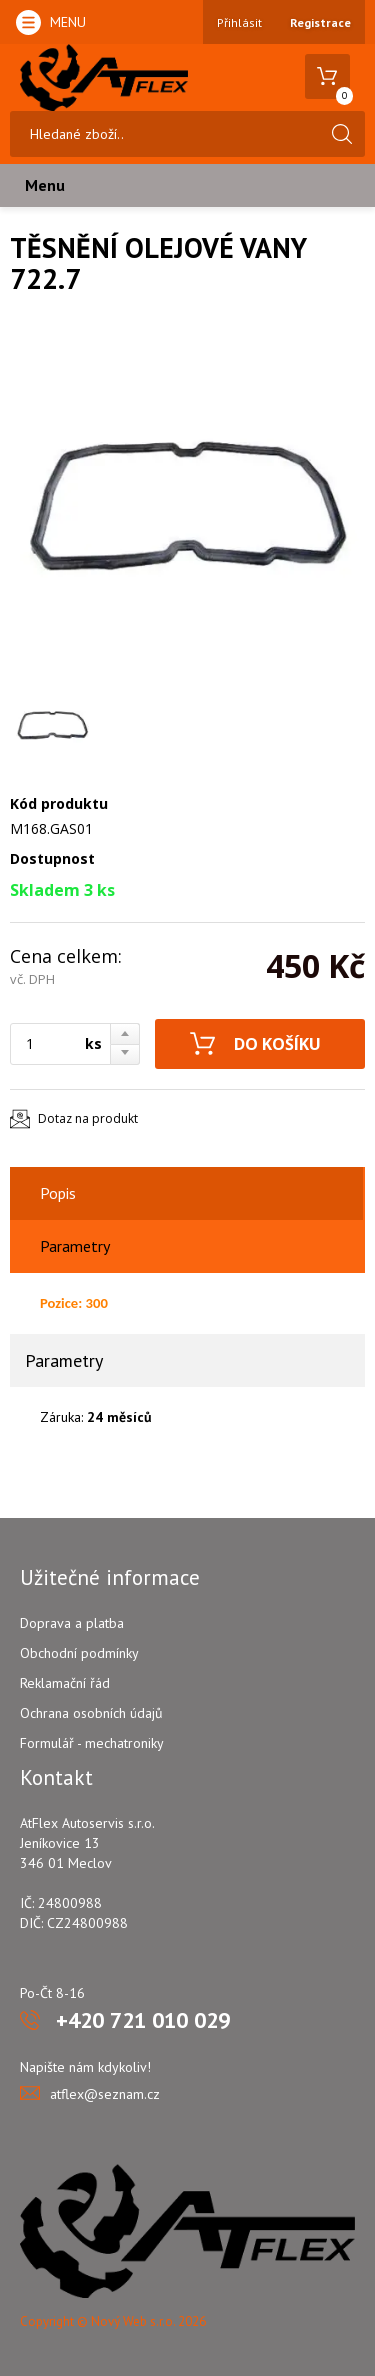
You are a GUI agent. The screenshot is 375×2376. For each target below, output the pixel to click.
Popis (58, 1193)
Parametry (75, 1246)
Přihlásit (239, 22)
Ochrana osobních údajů (91, 1713)
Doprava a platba (72, 1623)
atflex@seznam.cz (105, 2094)
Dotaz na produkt (88, 1118)
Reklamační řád (65, 1683)
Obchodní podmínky (79, 1653)
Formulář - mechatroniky (92, 1743)
